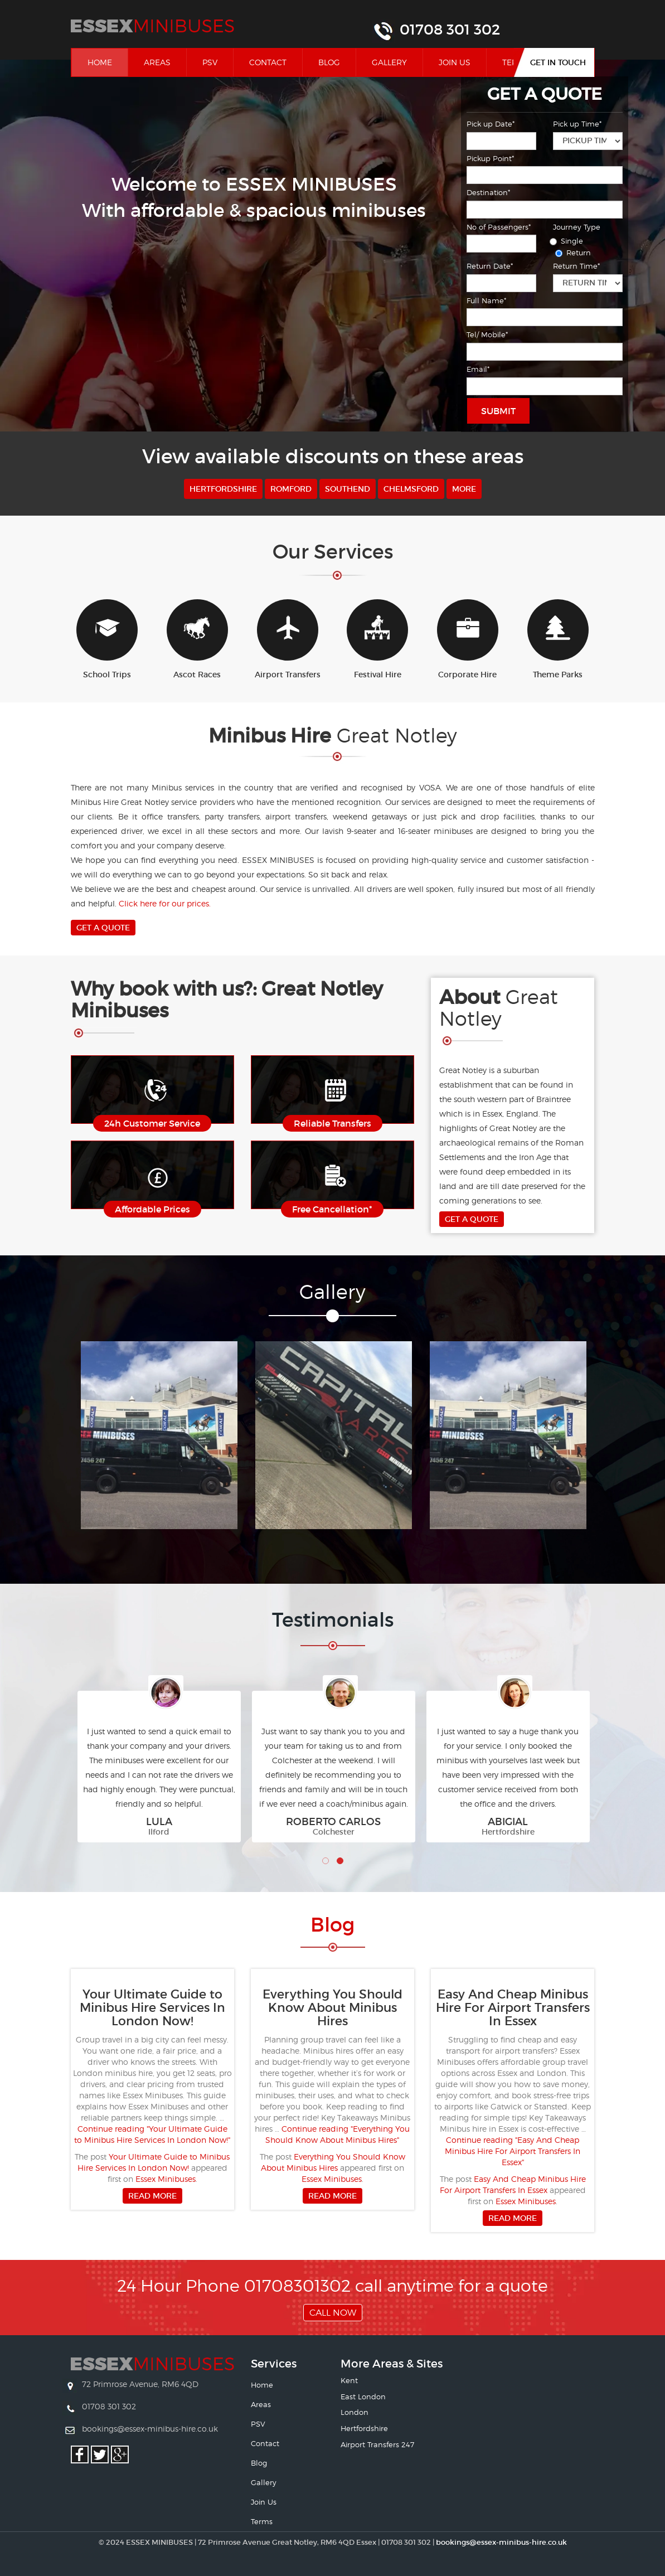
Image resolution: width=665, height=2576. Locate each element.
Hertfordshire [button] (223, 489)
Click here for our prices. (165, 903)
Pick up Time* (577, 123)
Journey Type (576, 226)
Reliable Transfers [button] (332, 1123)
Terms (262, 2521)
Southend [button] (347, 489)
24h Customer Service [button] (152, 1123)
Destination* (488, 192)
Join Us (454, 62)
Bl (332, 1925)
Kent (349, 2380)
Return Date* (490, 265)
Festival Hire (377, 639)
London (354, 2412)
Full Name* (486, 300)
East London (363, 2396)
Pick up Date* (490, 123)
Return (575, 252)
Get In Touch (558, 62)
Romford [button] (291, 489)
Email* (478, 369)
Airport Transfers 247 (377, 2444)
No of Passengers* (499, 226)
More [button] (464, 489)
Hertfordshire (364, 2428)
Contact (268, 62)
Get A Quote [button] (103, 928)
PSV (209, 62)
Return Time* (576, 265)
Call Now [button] (332, 2312)
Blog (329, 62)
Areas (157, 62)
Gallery (389, 62)
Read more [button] (152, 2196)
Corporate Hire (467, 639)
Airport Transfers (288, 639)
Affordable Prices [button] (152, 1209)
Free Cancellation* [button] (332, 1209)
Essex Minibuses (165, 2179)
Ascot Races (197, 639)
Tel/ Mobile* (487, 334)
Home (108, 61)
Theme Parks (558, 639)
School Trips (107, 639)
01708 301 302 (450, 29)
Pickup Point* (490, 158)
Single (568, 240)
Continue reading (512, 2151)
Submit (498, 410)
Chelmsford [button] (411, 489)
